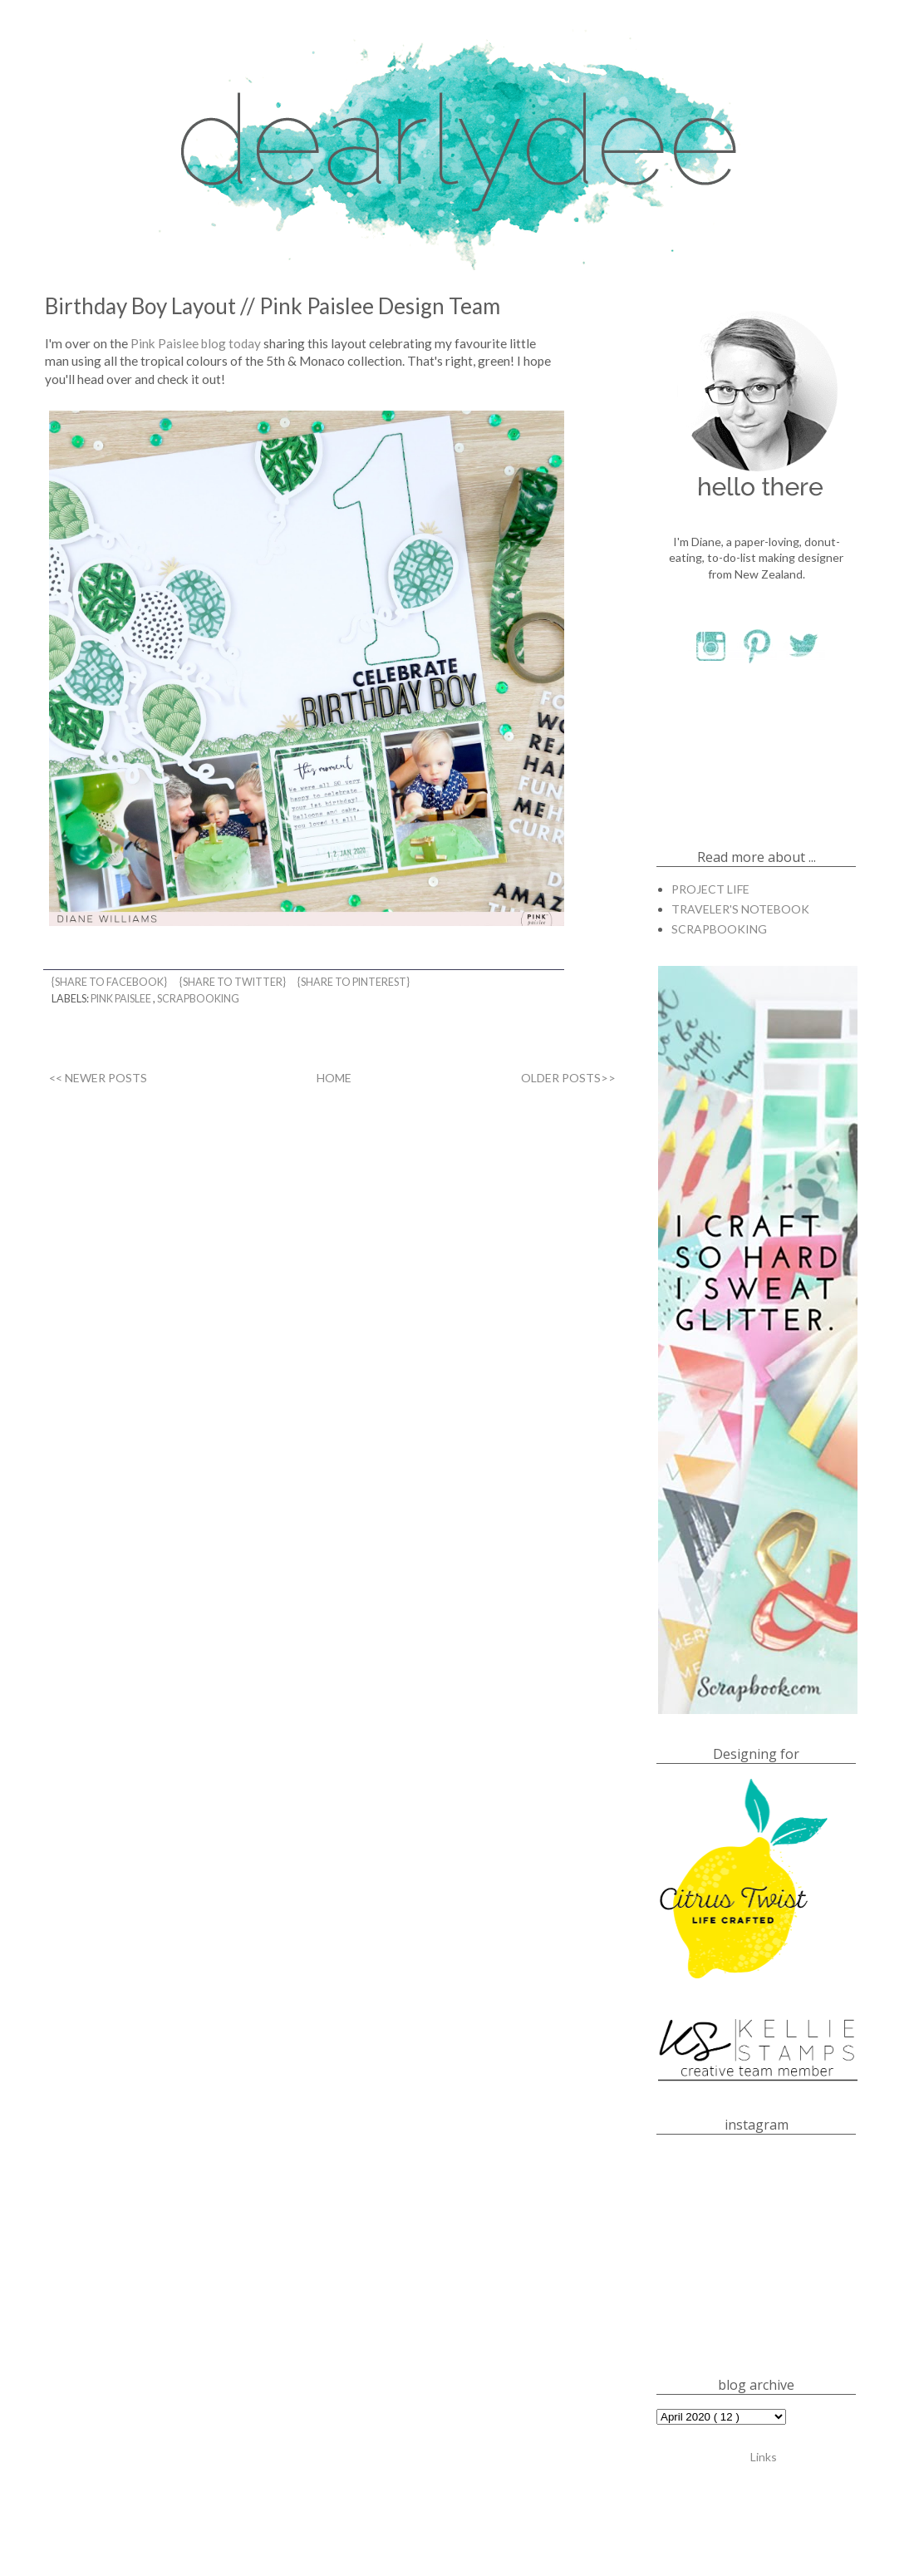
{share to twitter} (233, 982)
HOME (334, 1078)
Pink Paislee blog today (195, 343)
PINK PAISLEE (122, 998)
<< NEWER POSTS (98, 1078)
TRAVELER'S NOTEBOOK (740, 909)
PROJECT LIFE (710, 889)
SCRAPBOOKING (198, 998)
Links (763, 2456)
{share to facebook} (110, 982)
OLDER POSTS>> (568, 1078)
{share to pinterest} (354, 982)
